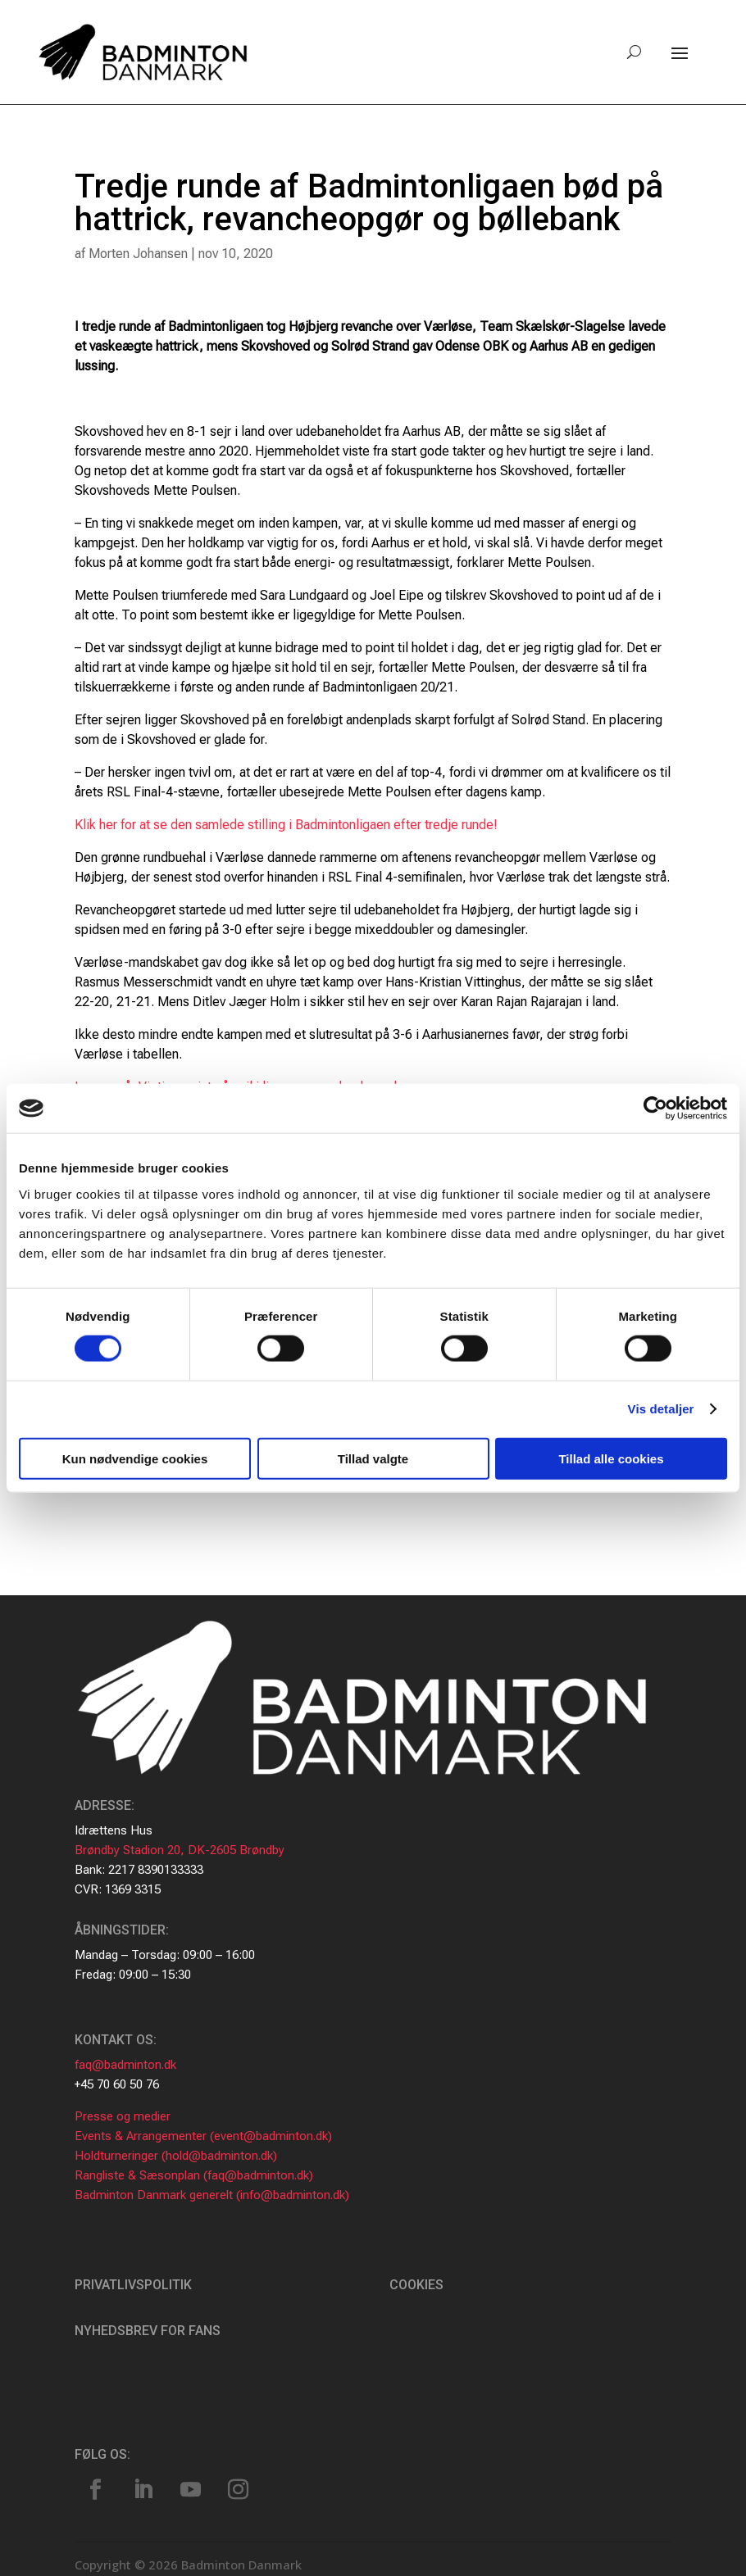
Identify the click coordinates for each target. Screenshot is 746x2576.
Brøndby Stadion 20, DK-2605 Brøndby (179, 1850)
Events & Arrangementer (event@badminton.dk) (203, 2136)
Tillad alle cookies (610, 1458)
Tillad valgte (373, 1458)
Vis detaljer (661, 1409)
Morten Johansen (138, 253)
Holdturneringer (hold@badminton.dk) (176, 2155)
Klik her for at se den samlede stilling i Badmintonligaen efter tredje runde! (286, 824)
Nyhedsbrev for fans (148, 2330)
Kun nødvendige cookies (135, 1458)
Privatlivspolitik (133, 2285)
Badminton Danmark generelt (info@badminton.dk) (212, 2195)
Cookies (416, 2285)
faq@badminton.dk (125, 2064)
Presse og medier (123, 2116)
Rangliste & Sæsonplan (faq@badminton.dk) (194, 2175)
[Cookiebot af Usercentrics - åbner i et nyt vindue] (655, 1108)
